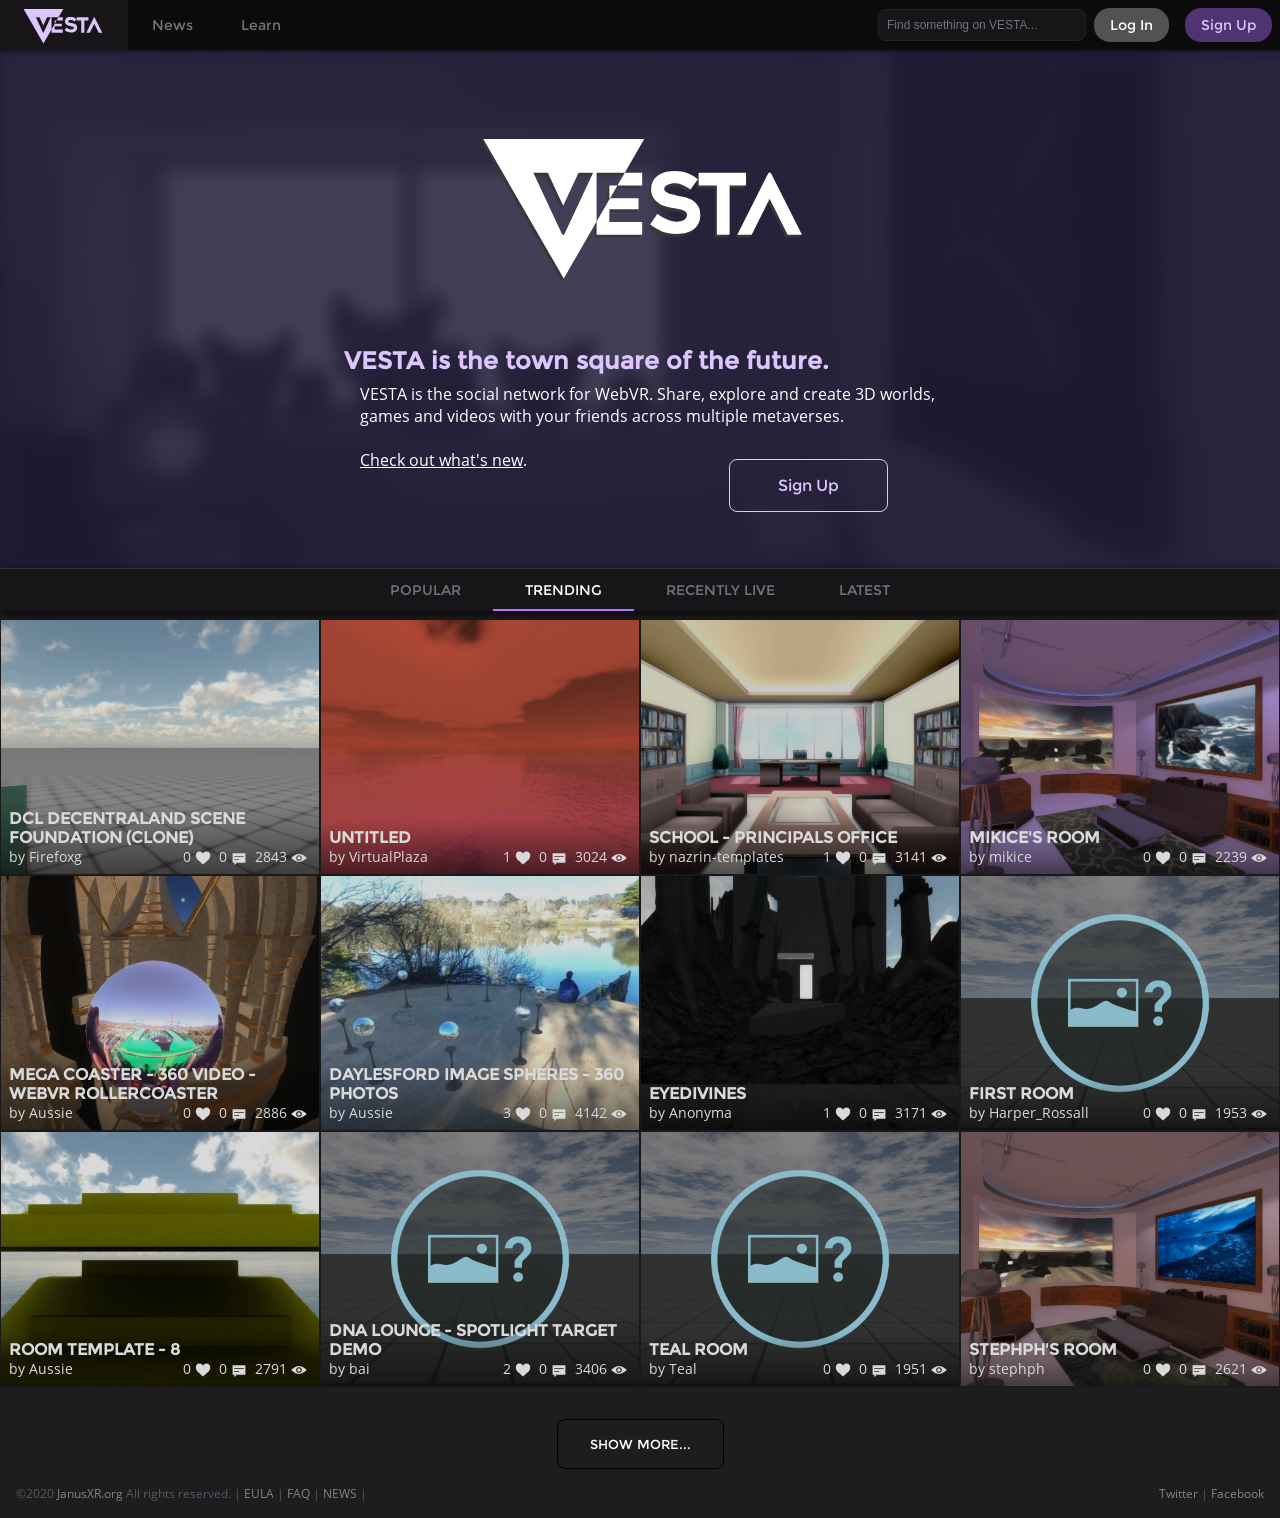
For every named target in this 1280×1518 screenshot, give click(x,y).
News (172, 25)
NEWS (340, 1493)
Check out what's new (441, 460)
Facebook (1237, 1493)
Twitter (1178, 1493)
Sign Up (808, 485)
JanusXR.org (90, 1493)
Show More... (640, 1444)
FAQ (298, 1493)
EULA (259, 1493)
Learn (261, 25)
